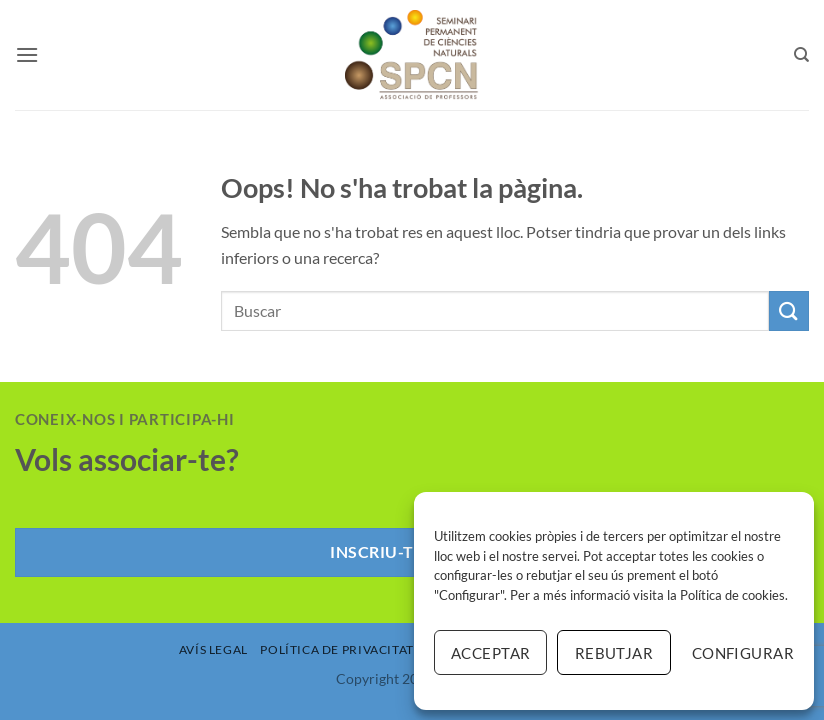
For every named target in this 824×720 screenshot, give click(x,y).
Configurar (743, 653)
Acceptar (491, 653)
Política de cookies (732, 595)
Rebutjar (614, 653)
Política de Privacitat (336, 649)
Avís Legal (213, 649)
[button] (27, 54)
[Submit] (789, 310)
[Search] (801, 55)
